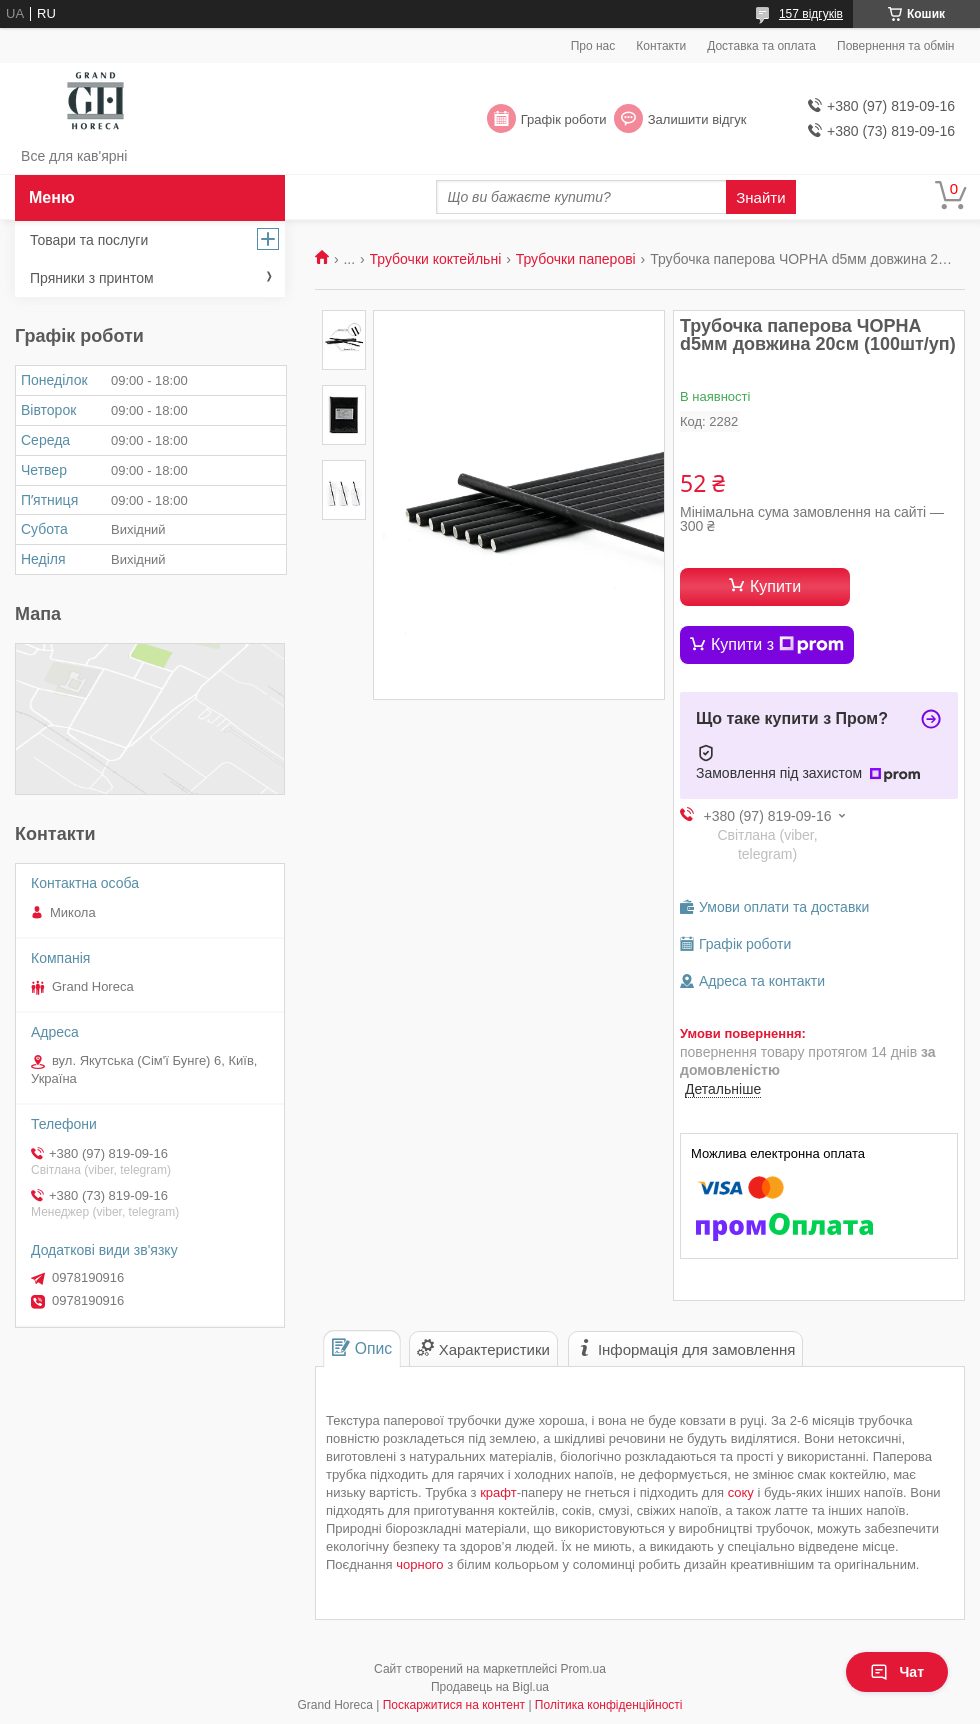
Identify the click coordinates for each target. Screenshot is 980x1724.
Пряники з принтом (92, 278)
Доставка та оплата (761, 46)
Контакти (661, 46)
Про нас (593, 46)
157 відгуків (811, 14)
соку (741, 1492)
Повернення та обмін (895, 46)
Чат (897, 1672)
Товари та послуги (89, 240)
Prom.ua (583, 1669)
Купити (775, 586)
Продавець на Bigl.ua (490, 1687)
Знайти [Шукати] (760, 197)
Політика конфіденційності (609, 1705)
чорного (419, 1564)
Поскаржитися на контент (454, 1705)
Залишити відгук (697, 119)
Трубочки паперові (576, 259)
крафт (498, 1492)
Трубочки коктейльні (436, 259)
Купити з (777, 645)
